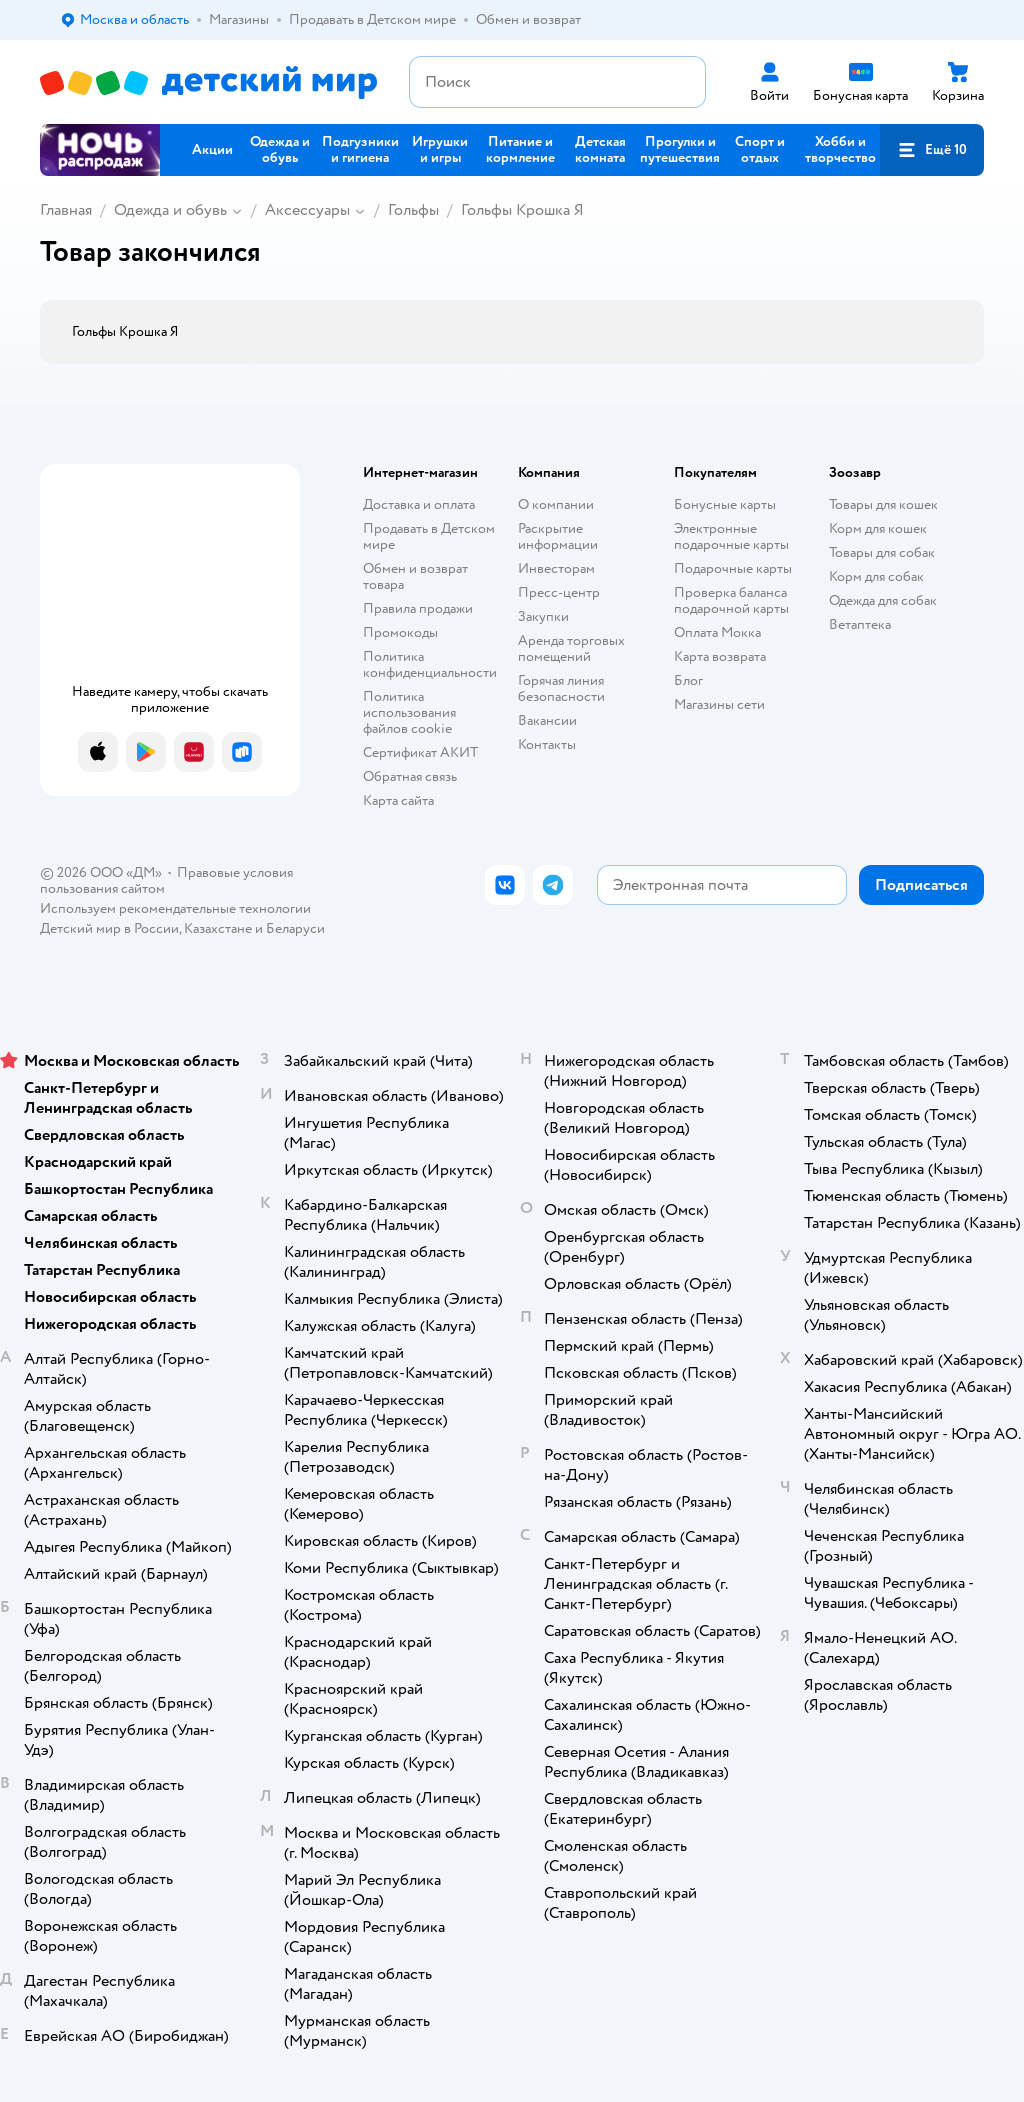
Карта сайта (398, 800)
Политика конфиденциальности (430, 664)
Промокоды (400, 632)
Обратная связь (410, 776)
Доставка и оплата (419, 504)
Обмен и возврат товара (415, 576)
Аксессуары (307, 210)
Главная (66, 210)
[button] (932, 150)
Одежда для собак (883, 600)
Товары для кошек (883, 504)
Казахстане (218, 928)
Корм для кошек (878, 528)
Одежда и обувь (170, 210)
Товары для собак (882, 552)
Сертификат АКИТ (420, 752)
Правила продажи (418, 608)
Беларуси (295, 928)
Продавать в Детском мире (429, 536)
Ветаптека (860, 624)
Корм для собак (876, 576)
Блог (688, 680)
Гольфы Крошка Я (522, 210)
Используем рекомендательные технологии (175, 908)
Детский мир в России (109, 928)
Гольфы (413, 210)
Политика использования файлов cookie (409, 712)
